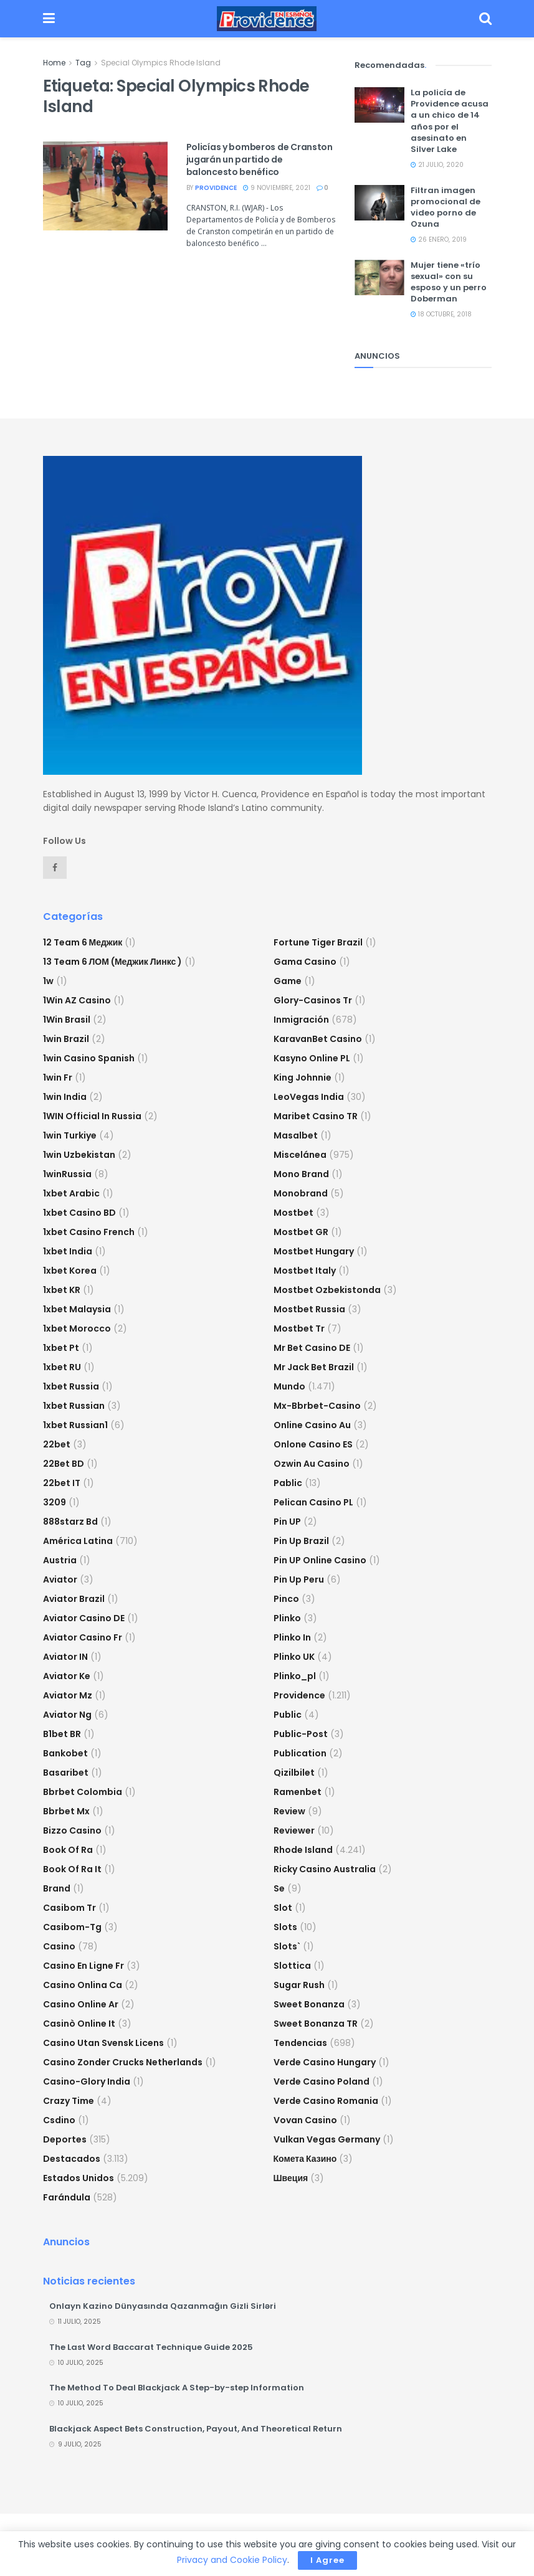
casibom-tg (72, 1927)
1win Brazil (66, 1039)
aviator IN (65, 1656)
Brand (56, 1888)
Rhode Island (303, 1850)
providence (216, 187)
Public (288, 1714)
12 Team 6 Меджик (83, 942)
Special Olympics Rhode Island (161, 62)
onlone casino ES (313, 1444)
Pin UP (287, 1521)
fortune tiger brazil (318, 942)
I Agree (327, 2560)
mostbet (293, 1212)
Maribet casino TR (316, 1116)
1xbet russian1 (75, 1425)
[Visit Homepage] (267, 18)
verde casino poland (322, 2081)
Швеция (291, 2178)
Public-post (301, 1734)
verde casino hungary (325, 2062)
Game (288, 981)
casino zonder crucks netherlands (123, 2062)
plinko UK (294, 1656)
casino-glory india (86, 2081)
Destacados (71, 2158)
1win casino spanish (89, 1058)
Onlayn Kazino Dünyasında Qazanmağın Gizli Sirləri (162, 2306)
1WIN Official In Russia (92, 1116)
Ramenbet (298, 1792)
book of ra (68, 1850)
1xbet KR (61, 1290)
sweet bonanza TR (316, 2023)
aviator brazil (74, 1599)
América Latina (78, 1541)
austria (60, 1560)
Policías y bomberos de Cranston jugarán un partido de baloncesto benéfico (259, 159)
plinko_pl (295, 1676)
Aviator (60, 1579)
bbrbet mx (66, 1811)
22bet (56, 1444)
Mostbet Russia (309, 1309)
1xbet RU (62, 1367)
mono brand (301, 1174)
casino (59, 1946)
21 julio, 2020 (437, 164)
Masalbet (296, 1135)
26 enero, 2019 (439, 239)
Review (289, 1811)
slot (283, 1907)
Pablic (288, 1483)
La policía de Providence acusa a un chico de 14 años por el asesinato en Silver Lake (450, 121)
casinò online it (79, 2023)
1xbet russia (71, 1386)
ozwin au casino (312, 1463)
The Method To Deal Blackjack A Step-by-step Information (176, 2388)
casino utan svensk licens (103, 2043)
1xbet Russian (74, 1405)
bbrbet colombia (82, 1792)
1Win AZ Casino (77, 1000)
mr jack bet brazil (314, 1367)
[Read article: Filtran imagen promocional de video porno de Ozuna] (379, 202)
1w (48, 981)
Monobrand (301, 1193)
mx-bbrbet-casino (317, 1405)
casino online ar (80, 2004)
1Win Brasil (66, 1019)
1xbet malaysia (77, 1309)
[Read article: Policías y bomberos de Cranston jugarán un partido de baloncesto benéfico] (105, 185)
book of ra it (72, 1869)
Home (54, 62)
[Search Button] (485, 18)
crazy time (68, 2101)
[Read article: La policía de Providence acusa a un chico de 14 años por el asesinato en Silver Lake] (379, 105)
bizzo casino (72, 1830)
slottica (292, 1965)
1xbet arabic (71, 1193)
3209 (54, 1502)
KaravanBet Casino (318, 1039)
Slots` (287, 1946)
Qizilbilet (294, 1772)
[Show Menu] (49, 18)
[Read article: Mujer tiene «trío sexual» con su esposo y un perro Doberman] (379, 277)
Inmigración (301, 1019)
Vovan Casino (305, 2120)
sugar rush (299, 1985)
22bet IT (61, 1483)
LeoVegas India (309, 1097)
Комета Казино (305, 2158)
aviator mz (67, 1695)
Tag (83, 62)
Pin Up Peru (299, 1579)
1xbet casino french (89, 1232)
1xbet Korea (70, 1270)
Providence (299, 1695)
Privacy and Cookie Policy (232, 2560)
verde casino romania (326, 2101)
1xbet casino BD (79, 1212)
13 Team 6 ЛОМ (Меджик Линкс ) (113, 961)
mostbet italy (305, 1270)
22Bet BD (63, 1463)
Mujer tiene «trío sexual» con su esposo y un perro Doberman (449, 282)
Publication (300, 1753)
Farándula (66, 2197)
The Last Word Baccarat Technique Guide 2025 (151, 2347)
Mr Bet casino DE (312, 1348)
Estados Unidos (78, 2178)
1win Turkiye (70, 1135)
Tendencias (300, 2043)
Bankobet (65, 1753)
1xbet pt (61, 1348)
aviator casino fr (82, 1637)
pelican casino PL (313, 1502)
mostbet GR (301, 1232)
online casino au (312, 1425)
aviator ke (66, 1676)
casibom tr (69, 1907)
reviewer (294, 1830)
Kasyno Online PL (312, 1058)
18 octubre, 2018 (441, 314)
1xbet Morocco (77, 1328)
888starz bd (70, 1521)
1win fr (57, 1077)
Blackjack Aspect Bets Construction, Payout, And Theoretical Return (195, 2429)
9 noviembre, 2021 (276, 187)
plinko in (292, 1637)
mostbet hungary (314, 1251)
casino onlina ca (82, 1985)
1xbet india (67, 1251)
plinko (287, 1618)
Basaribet (65, 1772)
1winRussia (67, 1174)
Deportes (65, 2139)
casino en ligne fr (83, 1965)
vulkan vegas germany (327, 2139)
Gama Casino (305, 961)
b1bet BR (62, 1734)
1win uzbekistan (79, 1154)
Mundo (289, 1386)
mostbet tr (299, 1328)
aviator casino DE (84, 1618)
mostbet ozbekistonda (327, 1290)
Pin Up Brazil (301, 1541)
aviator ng (67, 1714)
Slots (285, 1927)
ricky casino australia (325, 1869)
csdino (59, 2120)
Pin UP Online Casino (320, 1560)
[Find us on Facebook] (55, 867)
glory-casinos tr (313, 1000)
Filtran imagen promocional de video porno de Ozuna (445, 207)
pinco (286, 1599)
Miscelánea (300, 1154)
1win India (65, 1097)
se (279, 1888)
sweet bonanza (309, 2004)
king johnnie (302, 1077)
